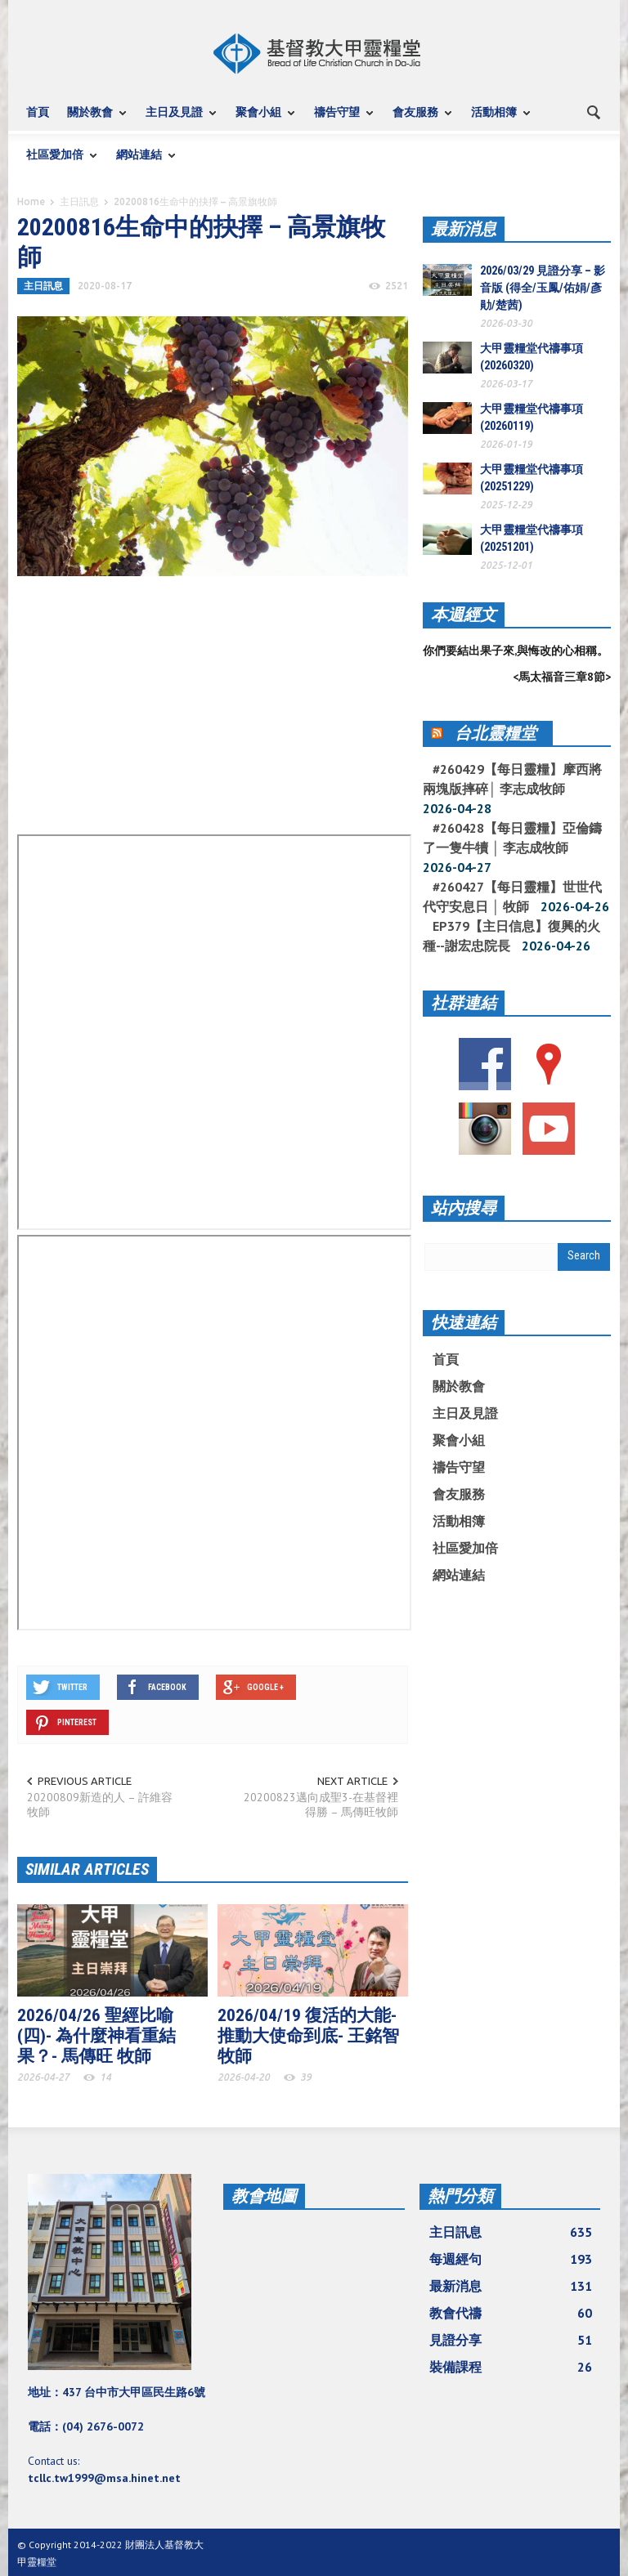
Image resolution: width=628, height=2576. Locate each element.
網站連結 (141, 162)
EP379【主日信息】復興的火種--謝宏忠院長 (511, 936)
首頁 (37, 112)
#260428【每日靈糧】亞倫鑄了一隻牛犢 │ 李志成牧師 (512, 838)
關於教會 (92, 119)
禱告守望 (339, 119)
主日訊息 (79, 201)
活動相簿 (496, 119)
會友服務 (418, 119)
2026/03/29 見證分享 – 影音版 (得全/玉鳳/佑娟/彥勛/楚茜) (542, 287)
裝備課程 (510, 2367)
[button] (594, 111)
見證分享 (510, 2340)
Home (31, 201)
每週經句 (510, 2259)
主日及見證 (177, 119)
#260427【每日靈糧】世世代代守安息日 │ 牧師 (512, 897)
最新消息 (463, 229)
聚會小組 (261, 119)
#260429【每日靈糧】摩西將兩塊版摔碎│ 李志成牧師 (512, 779)
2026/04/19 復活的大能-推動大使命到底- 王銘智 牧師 (308, 2036)
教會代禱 (510, 2313)
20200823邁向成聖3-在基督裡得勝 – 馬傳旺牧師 (321, 1804)
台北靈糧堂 (495, 733)
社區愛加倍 (57, 162)
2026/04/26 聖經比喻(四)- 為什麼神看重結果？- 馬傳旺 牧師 (96, 2036)
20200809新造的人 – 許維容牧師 (100, 1804)
